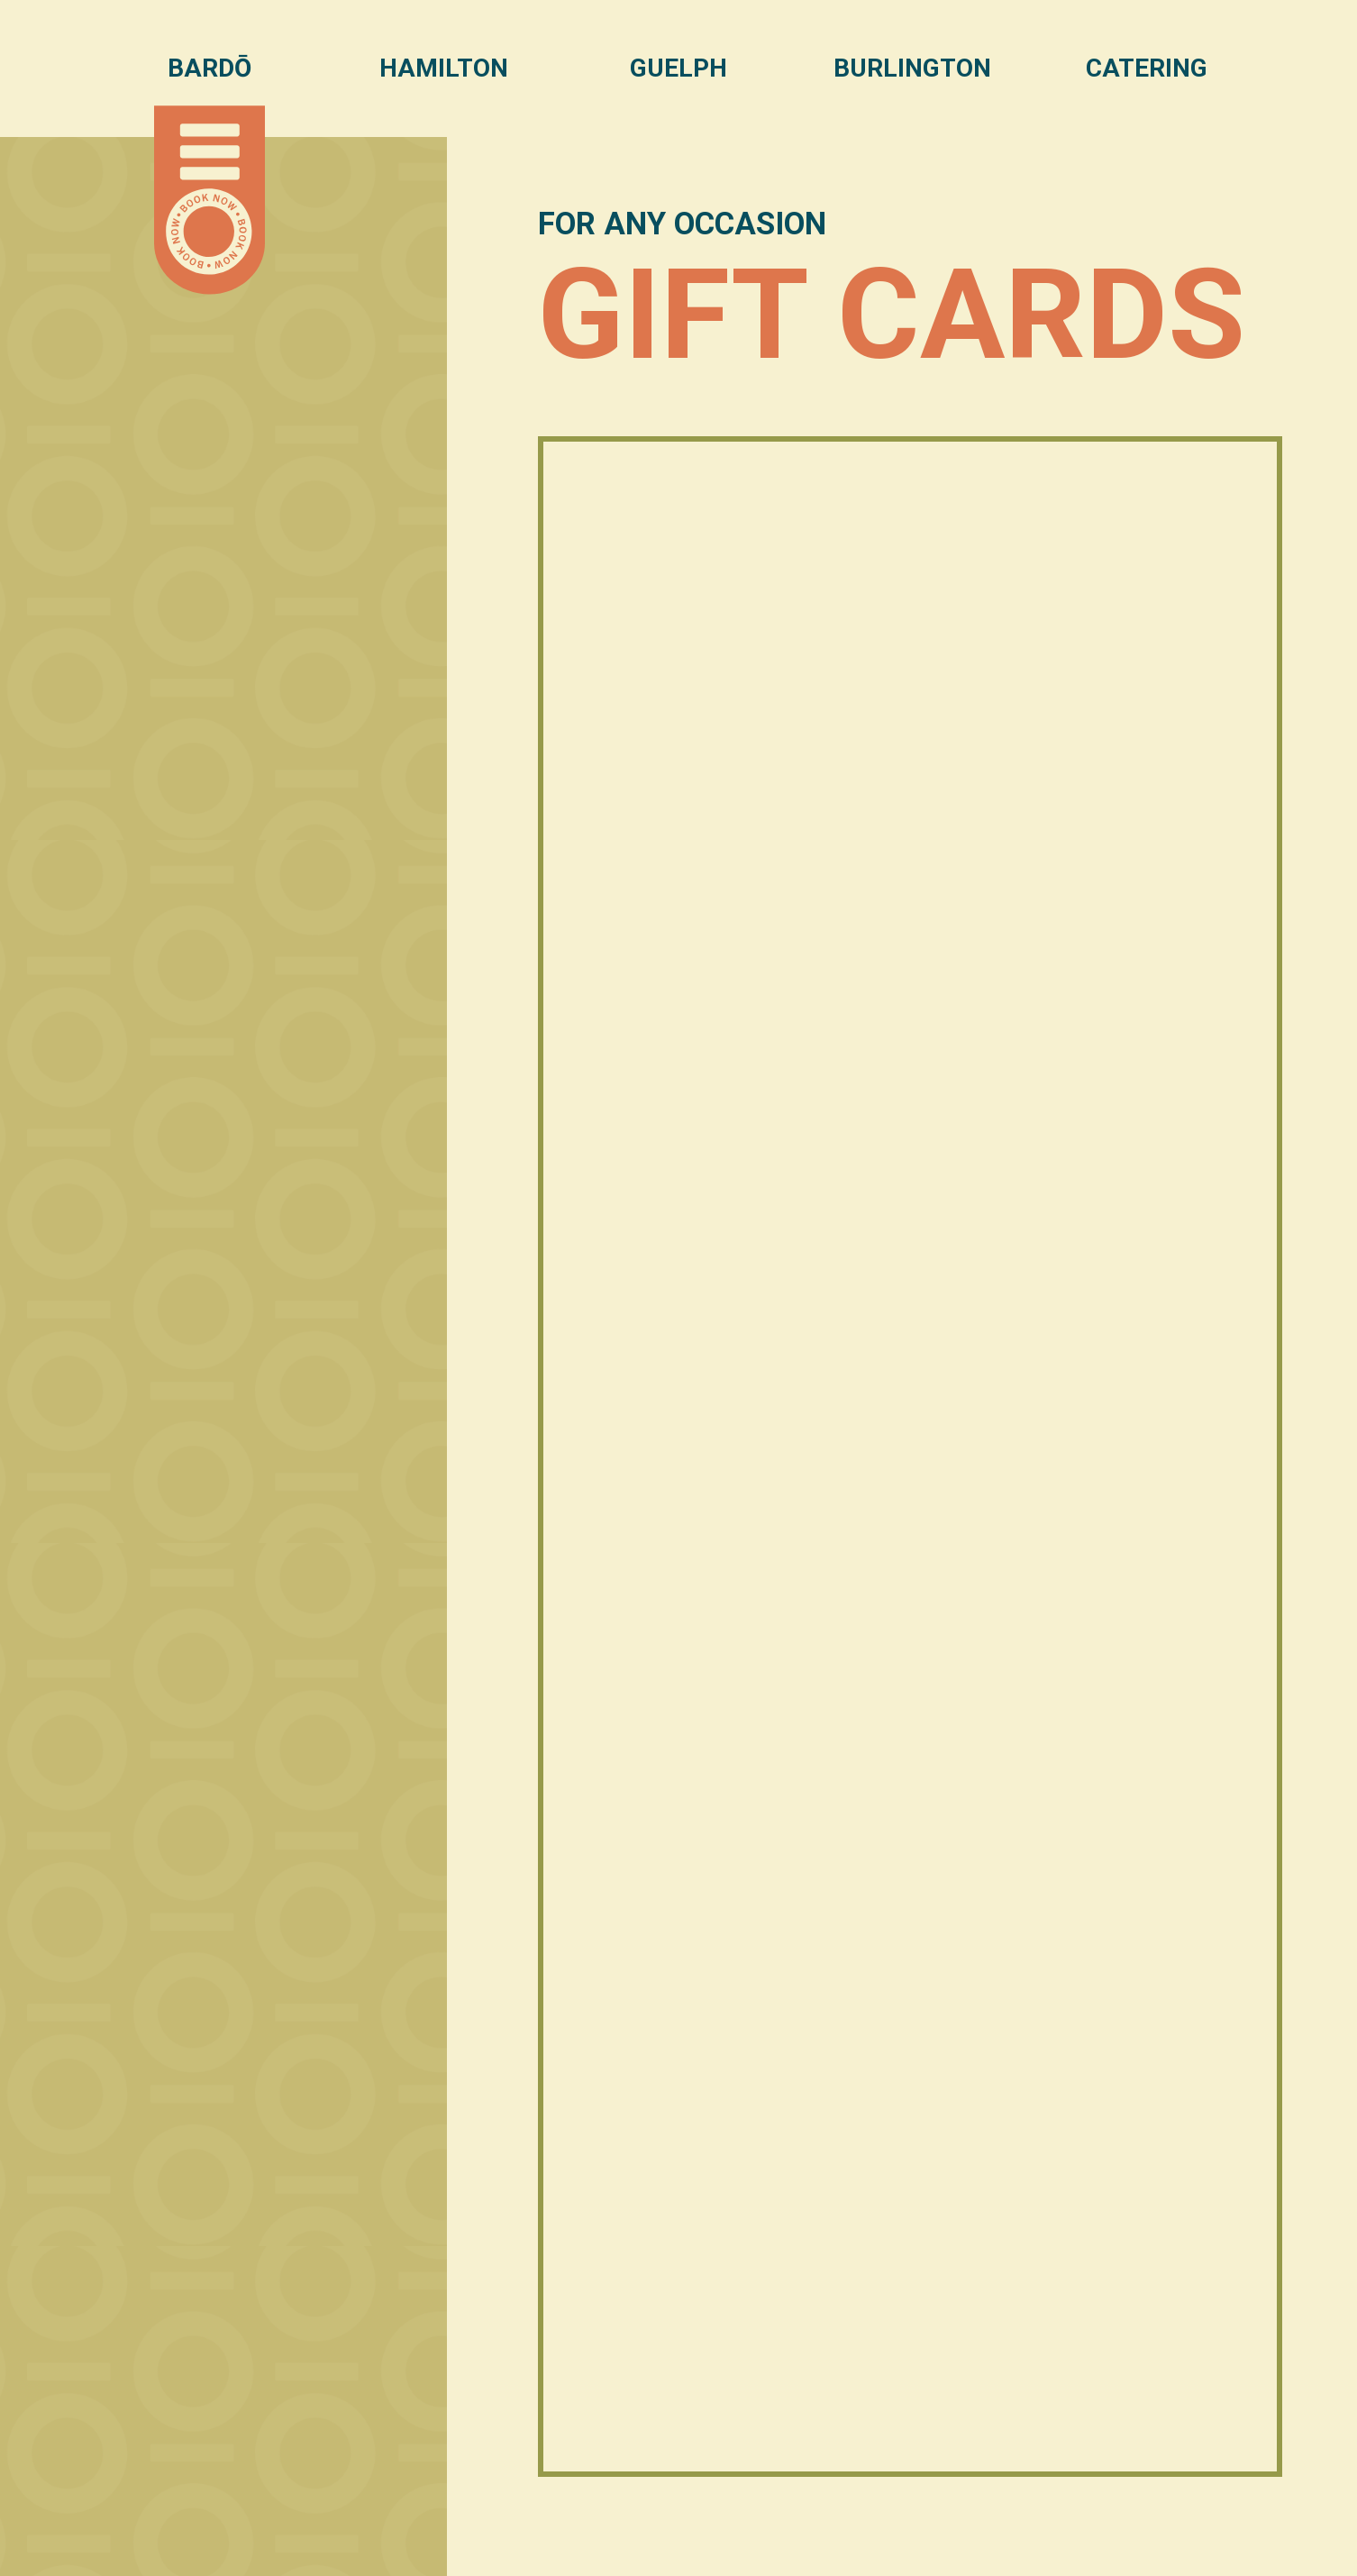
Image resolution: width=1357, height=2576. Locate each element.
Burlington (912, 68)
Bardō (209, 68)
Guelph (678, 68)
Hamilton (443, 68)
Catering (1146, 68)
